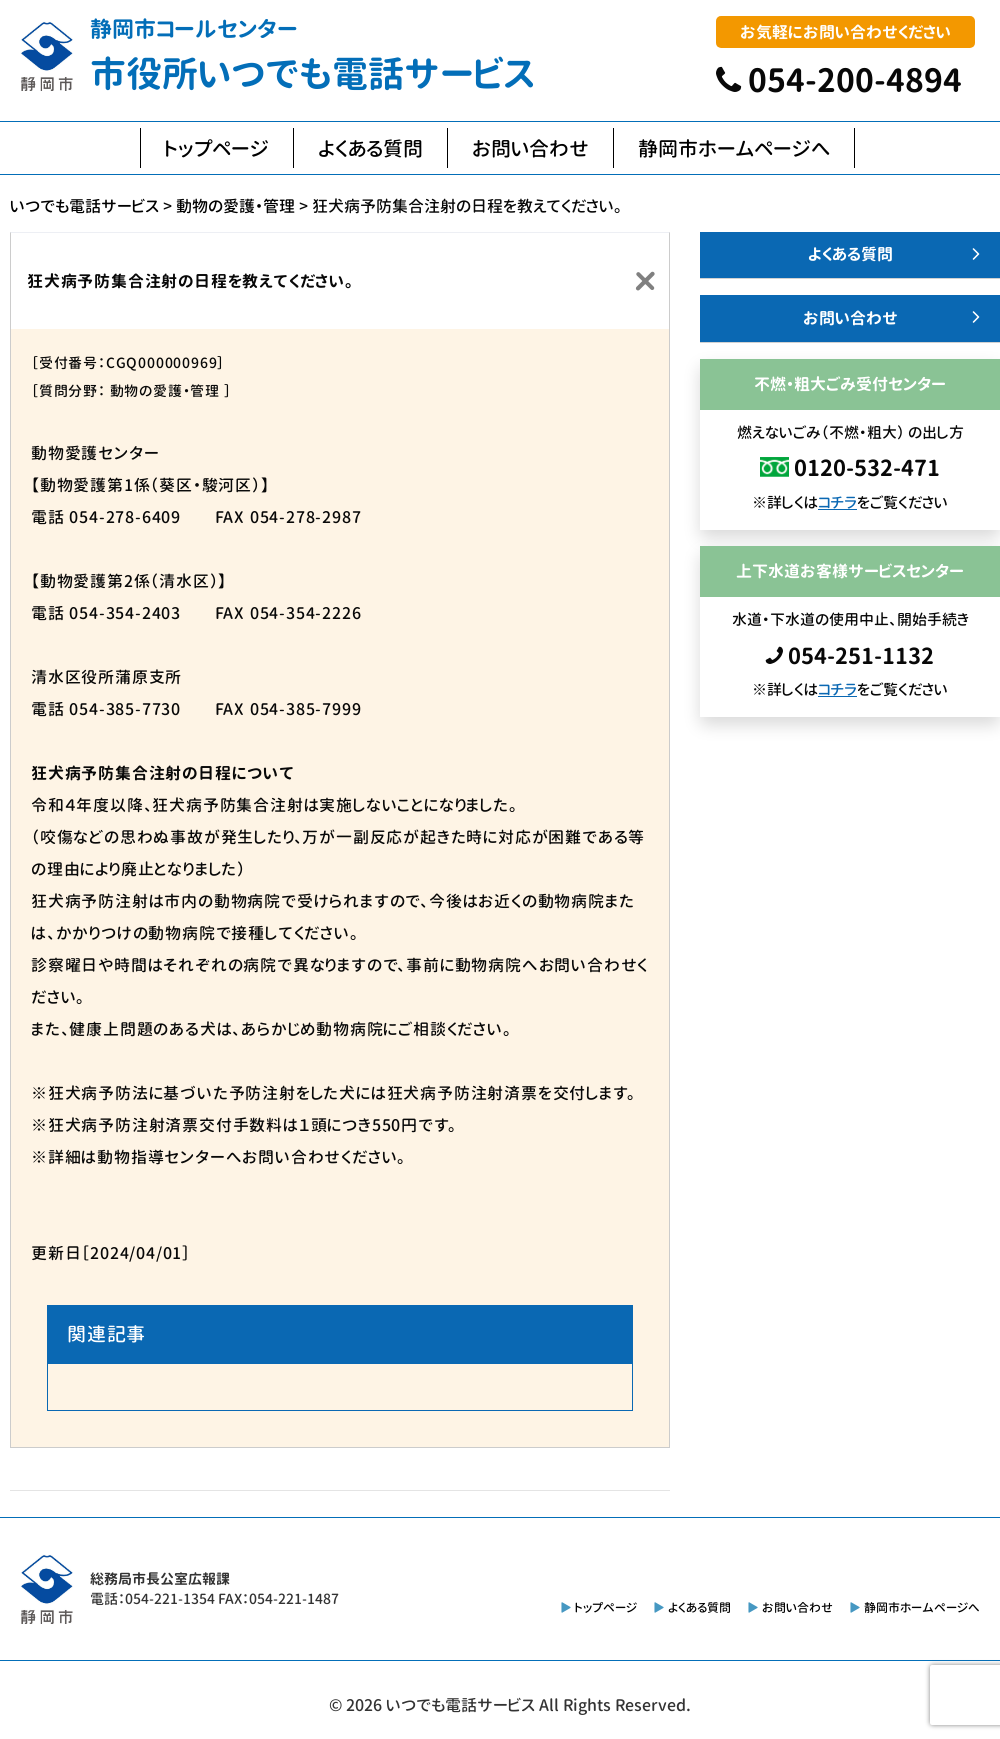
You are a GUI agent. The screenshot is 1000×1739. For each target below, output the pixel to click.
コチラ (837, 502)
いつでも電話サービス (460, 1705)
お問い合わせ (530, 148)
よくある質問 (370, 148)
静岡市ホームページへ (734, 148)
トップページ (217, 148)
